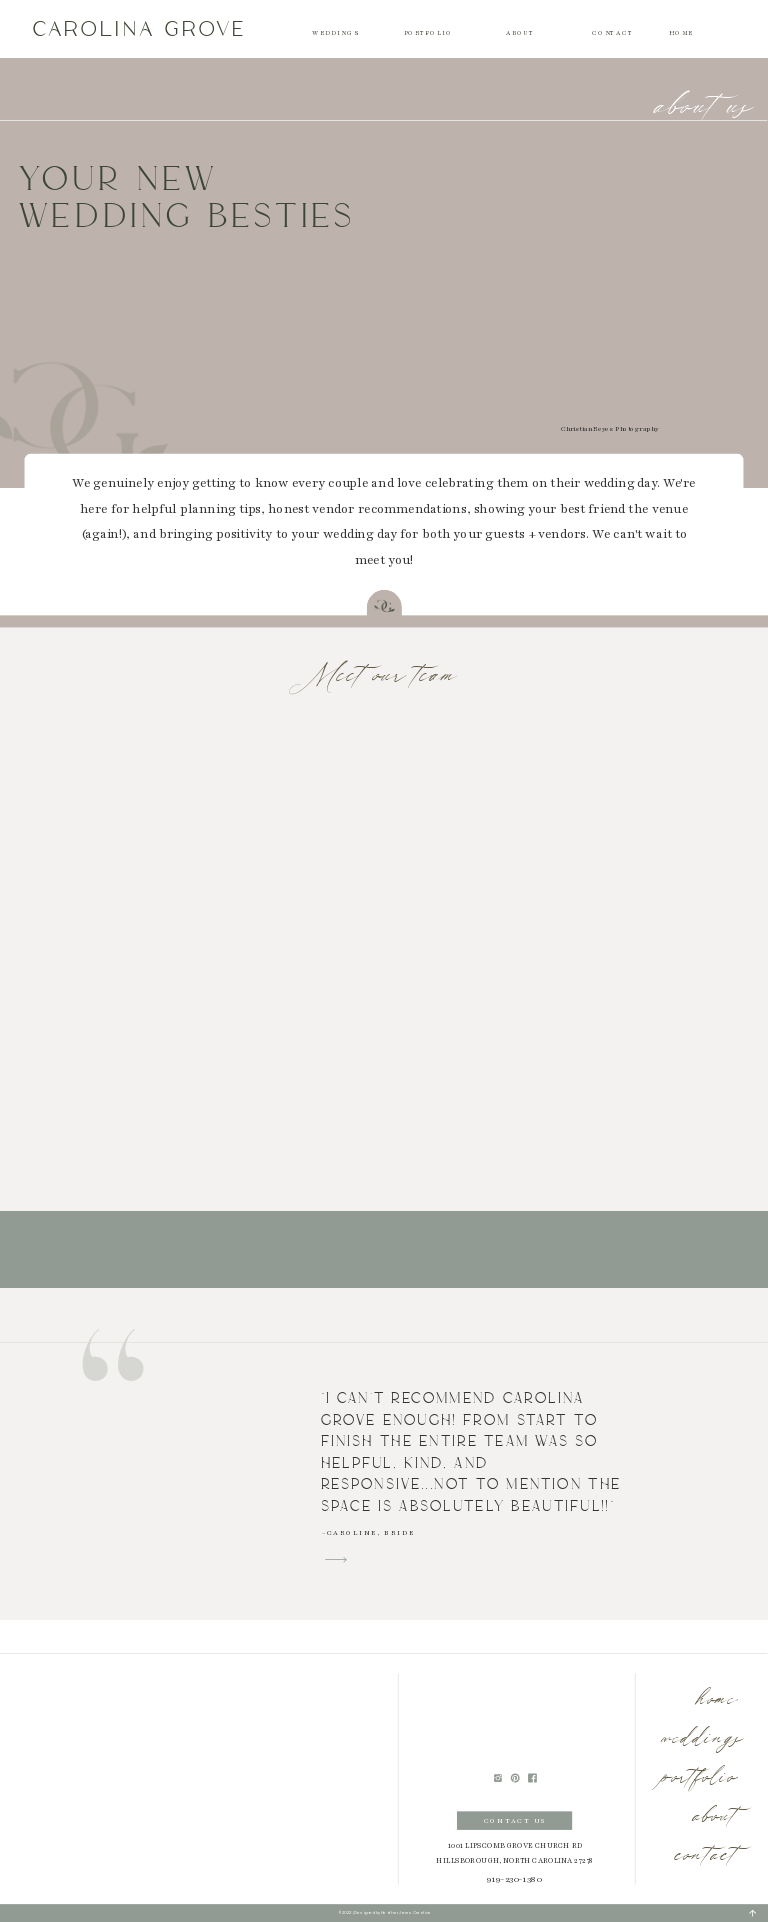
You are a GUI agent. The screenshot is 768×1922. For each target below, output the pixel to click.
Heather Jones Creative (406, 1913)
